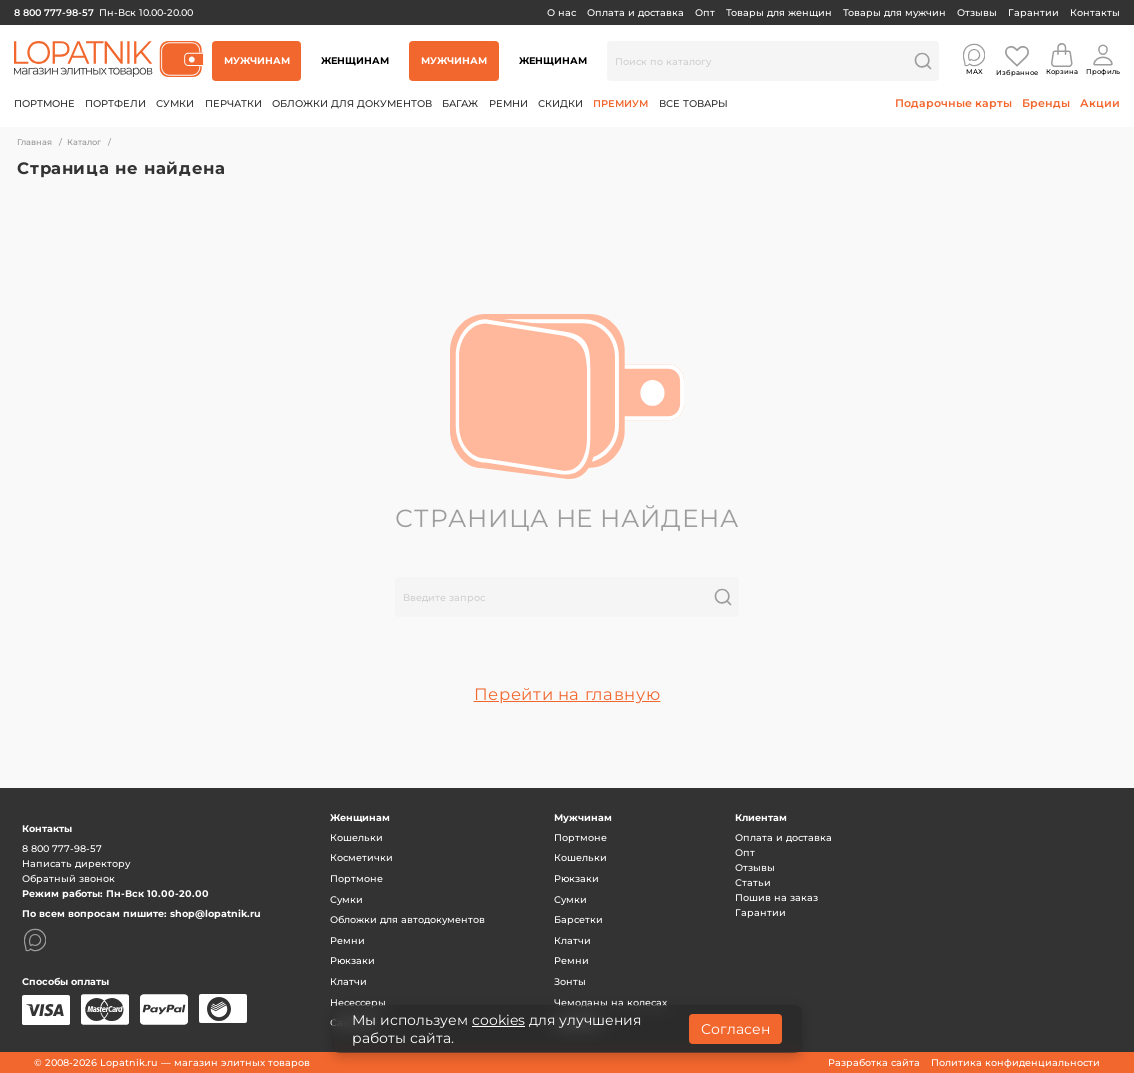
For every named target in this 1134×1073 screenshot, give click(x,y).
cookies (498, 1020)
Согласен (735, 1029)
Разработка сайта (874, 1062)
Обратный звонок (68, 878)
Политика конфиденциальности (1015, 1062)
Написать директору (76, 863)
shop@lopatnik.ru (215, 913)
